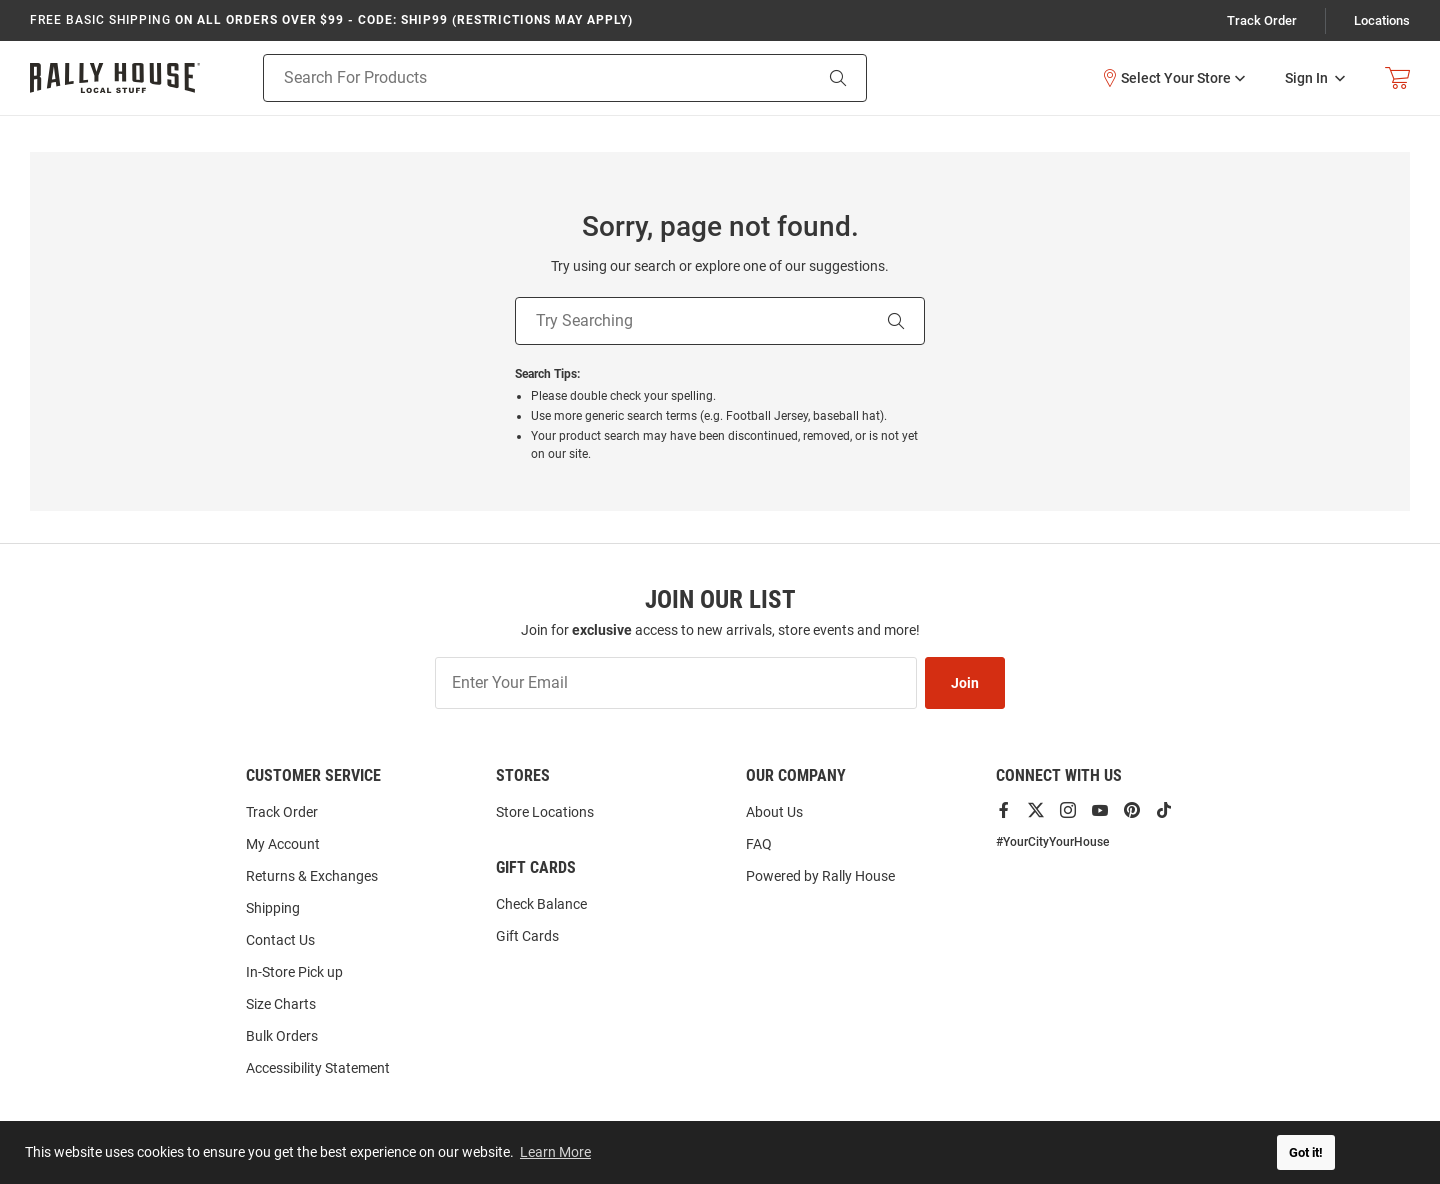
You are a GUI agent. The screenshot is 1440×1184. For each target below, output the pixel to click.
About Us (774, 812)
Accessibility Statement (318, 1068)
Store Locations (545, 812)
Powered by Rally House (820, 876)
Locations (1382, 20)
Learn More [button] (555, 1152)
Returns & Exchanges (312, 876)
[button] (1173, 78)
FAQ (759, 844)
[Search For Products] (512, 78)
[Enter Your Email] (676, 683)
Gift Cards (527, 936)
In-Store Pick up (294, 972)
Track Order (1262, 20)
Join (965, 683)
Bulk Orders (282, 1036)
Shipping (273, 908)
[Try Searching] (692, 321)
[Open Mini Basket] (1397, 78)
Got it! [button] (1306, 1152)
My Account (283, 844)
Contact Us (280, 940)
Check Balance (541, 904)
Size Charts (281, 1004)
